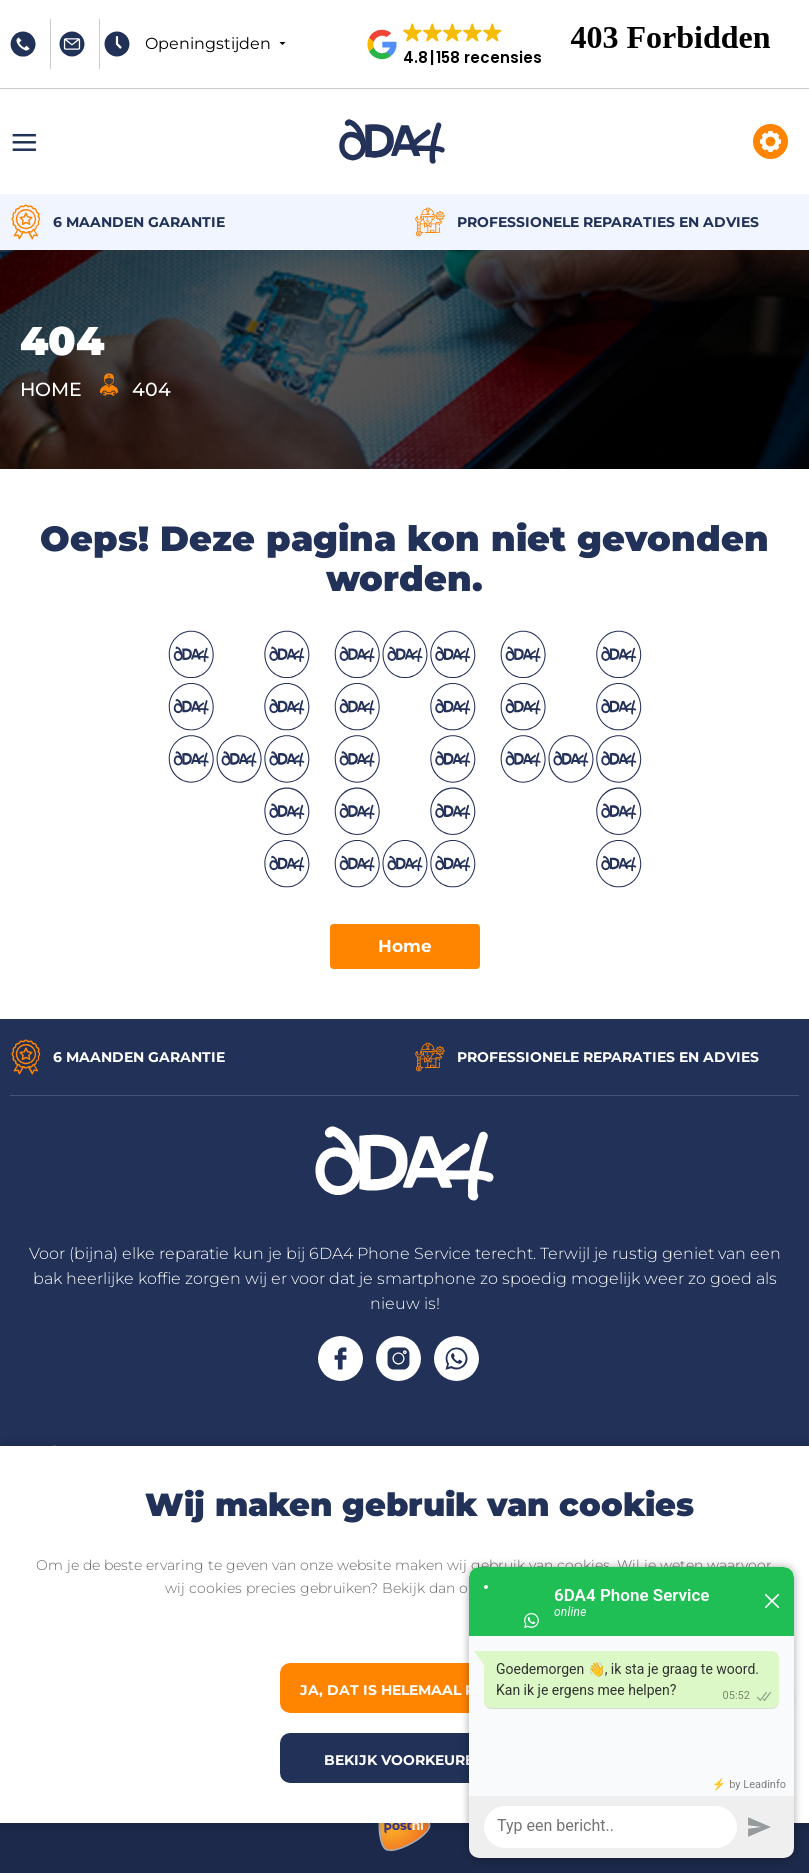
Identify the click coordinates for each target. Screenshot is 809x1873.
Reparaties (770, 141)
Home (405, 946)
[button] (462, 44)
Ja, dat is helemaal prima (408, 1690)
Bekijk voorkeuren (404, 1760)
